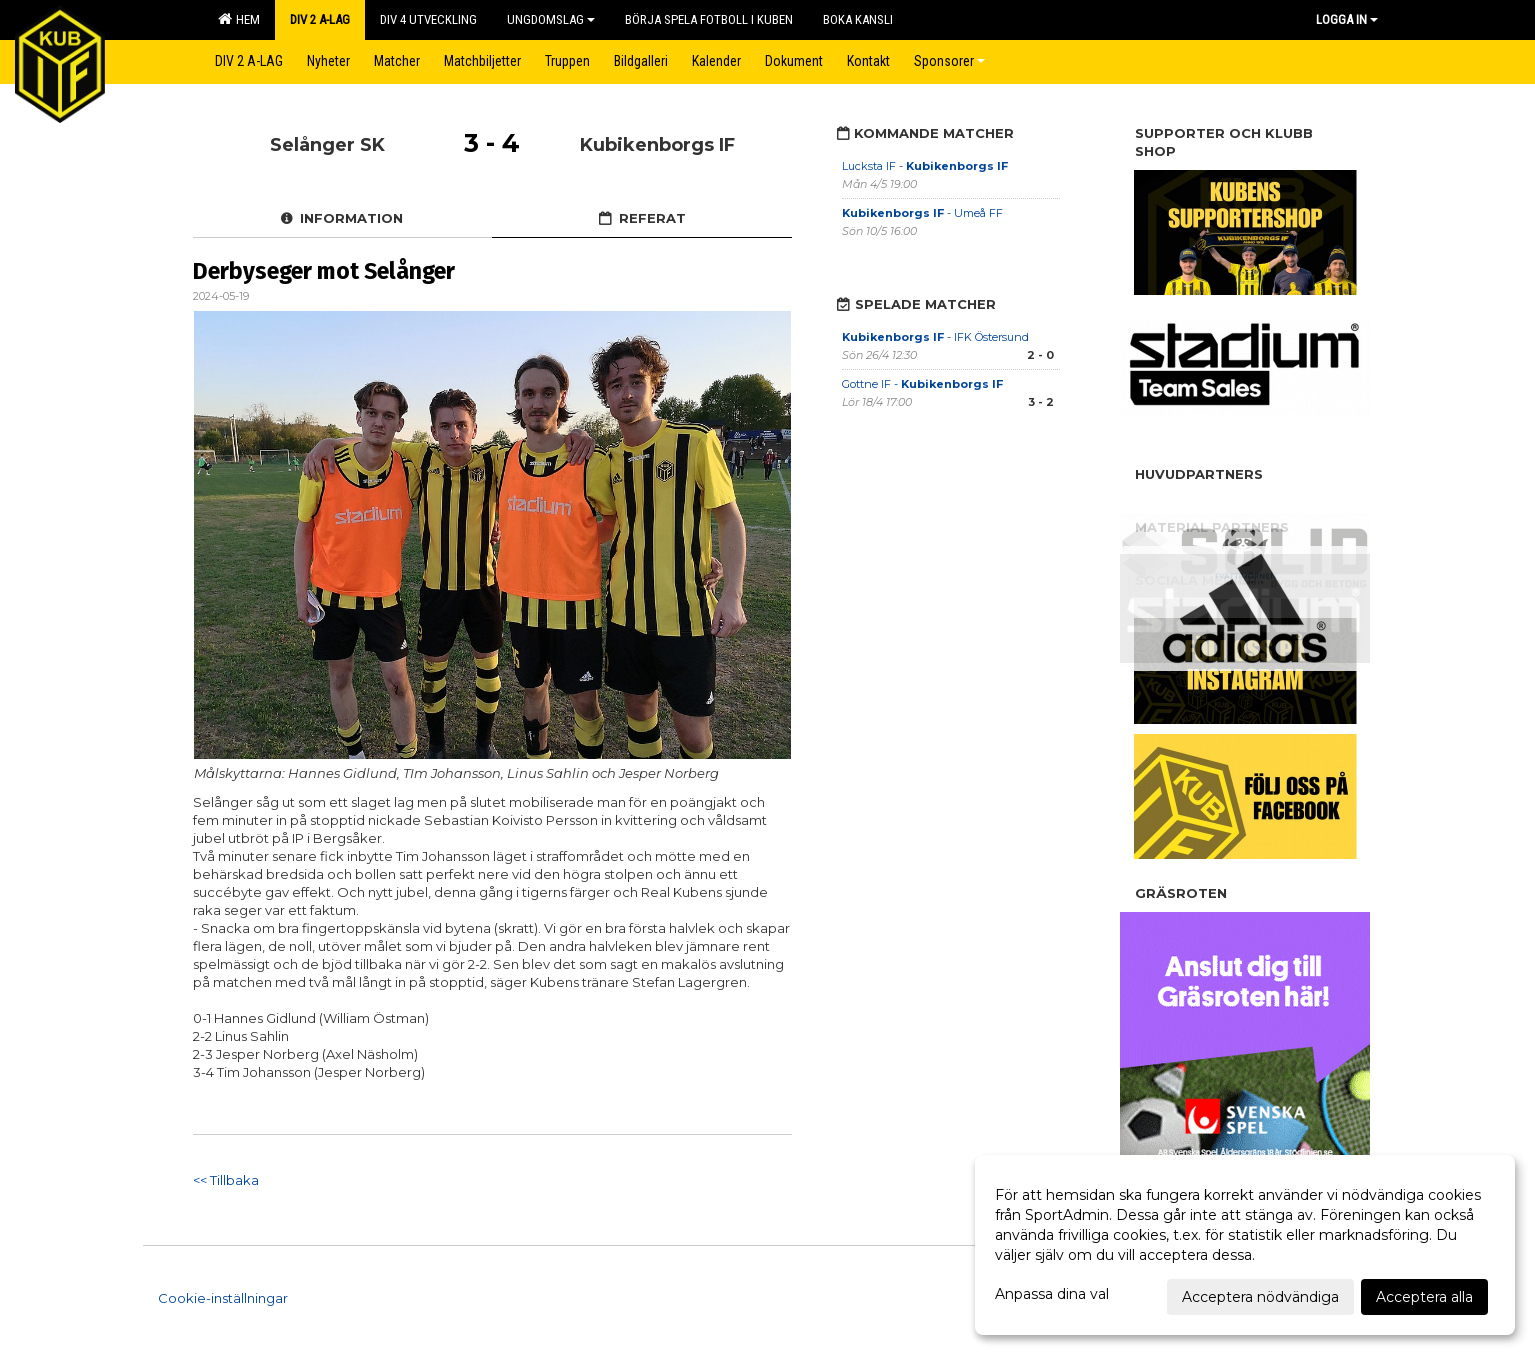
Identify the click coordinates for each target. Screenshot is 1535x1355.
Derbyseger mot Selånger (324, 271)
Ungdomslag (551, 19)
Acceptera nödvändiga (1260, 1297)
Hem (239, 19)
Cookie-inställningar (223, 1298)
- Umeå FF (922, 213)
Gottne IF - (922, 384)
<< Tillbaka (226, 1180)
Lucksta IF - (925, 166)
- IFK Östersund (935, 337)
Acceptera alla (1424, 1297)
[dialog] (1245, 1245)
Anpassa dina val (1052, 1294)
